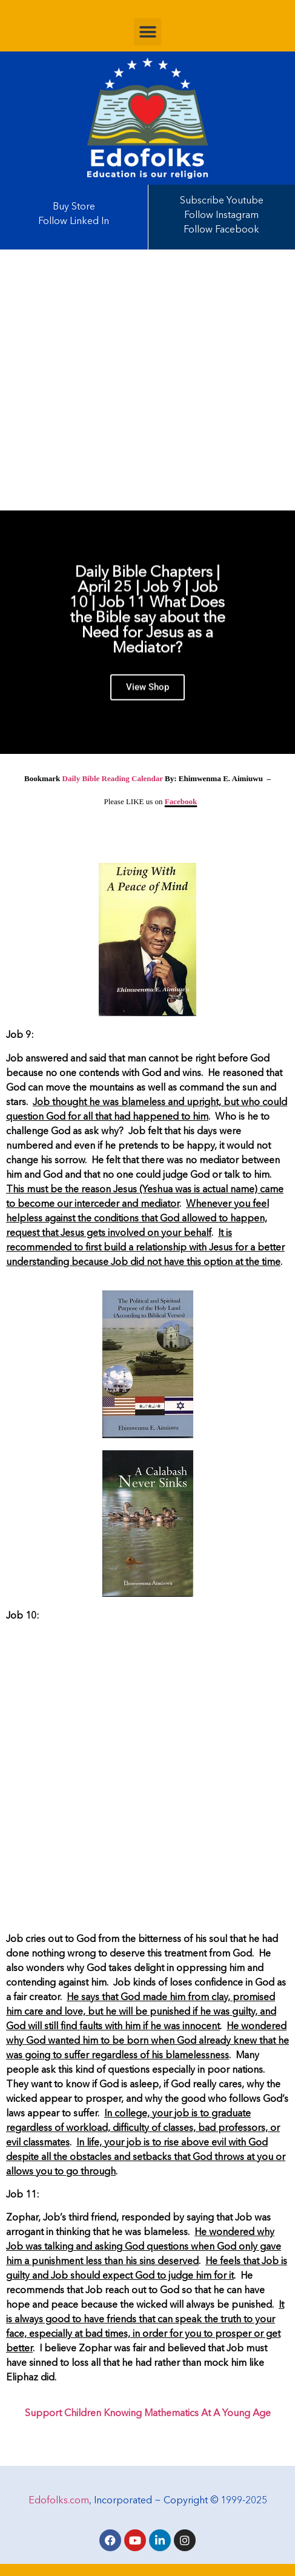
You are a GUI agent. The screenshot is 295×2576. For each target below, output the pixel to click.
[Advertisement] (147, 380)
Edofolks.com (58, 2501)
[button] (147, 31)
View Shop (147, 696)
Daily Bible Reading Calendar (112, 778)
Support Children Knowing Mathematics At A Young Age (148, 2414)
